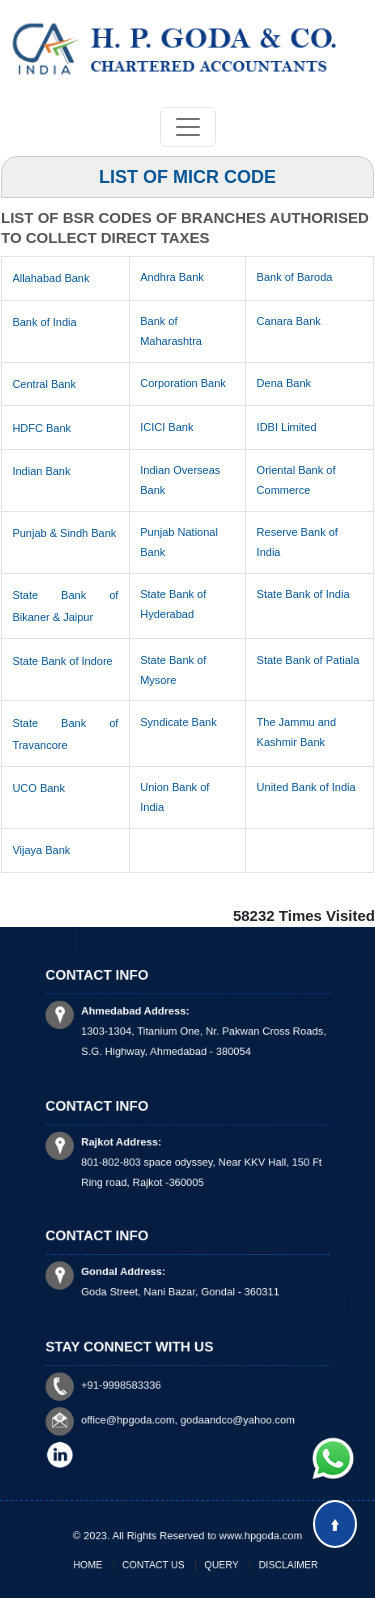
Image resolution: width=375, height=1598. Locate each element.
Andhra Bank (172, 277)
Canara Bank (289, 321)
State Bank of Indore (62, 661)
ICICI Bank (166, 427)
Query (214, 1563)
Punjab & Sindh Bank (64, 533)
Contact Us (160, 1563)
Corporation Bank (183, 383)
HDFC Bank (41, 428)
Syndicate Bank (178, 722)
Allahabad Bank (50, 278)
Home (109, 1563)
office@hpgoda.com (141, 1417)
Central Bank (44, 384)
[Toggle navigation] (188, 127)
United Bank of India (306, 787)
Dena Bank (284, 383)
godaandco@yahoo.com (227, 1417)
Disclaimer (266, 1563)
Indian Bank (41, 471)
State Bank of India (303, 594)
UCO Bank (38, 788)
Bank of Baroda (295, 277)
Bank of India (44, 322)
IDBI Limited (287, 427)
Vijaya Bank (41, 850)
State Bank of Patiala (308, 660)
